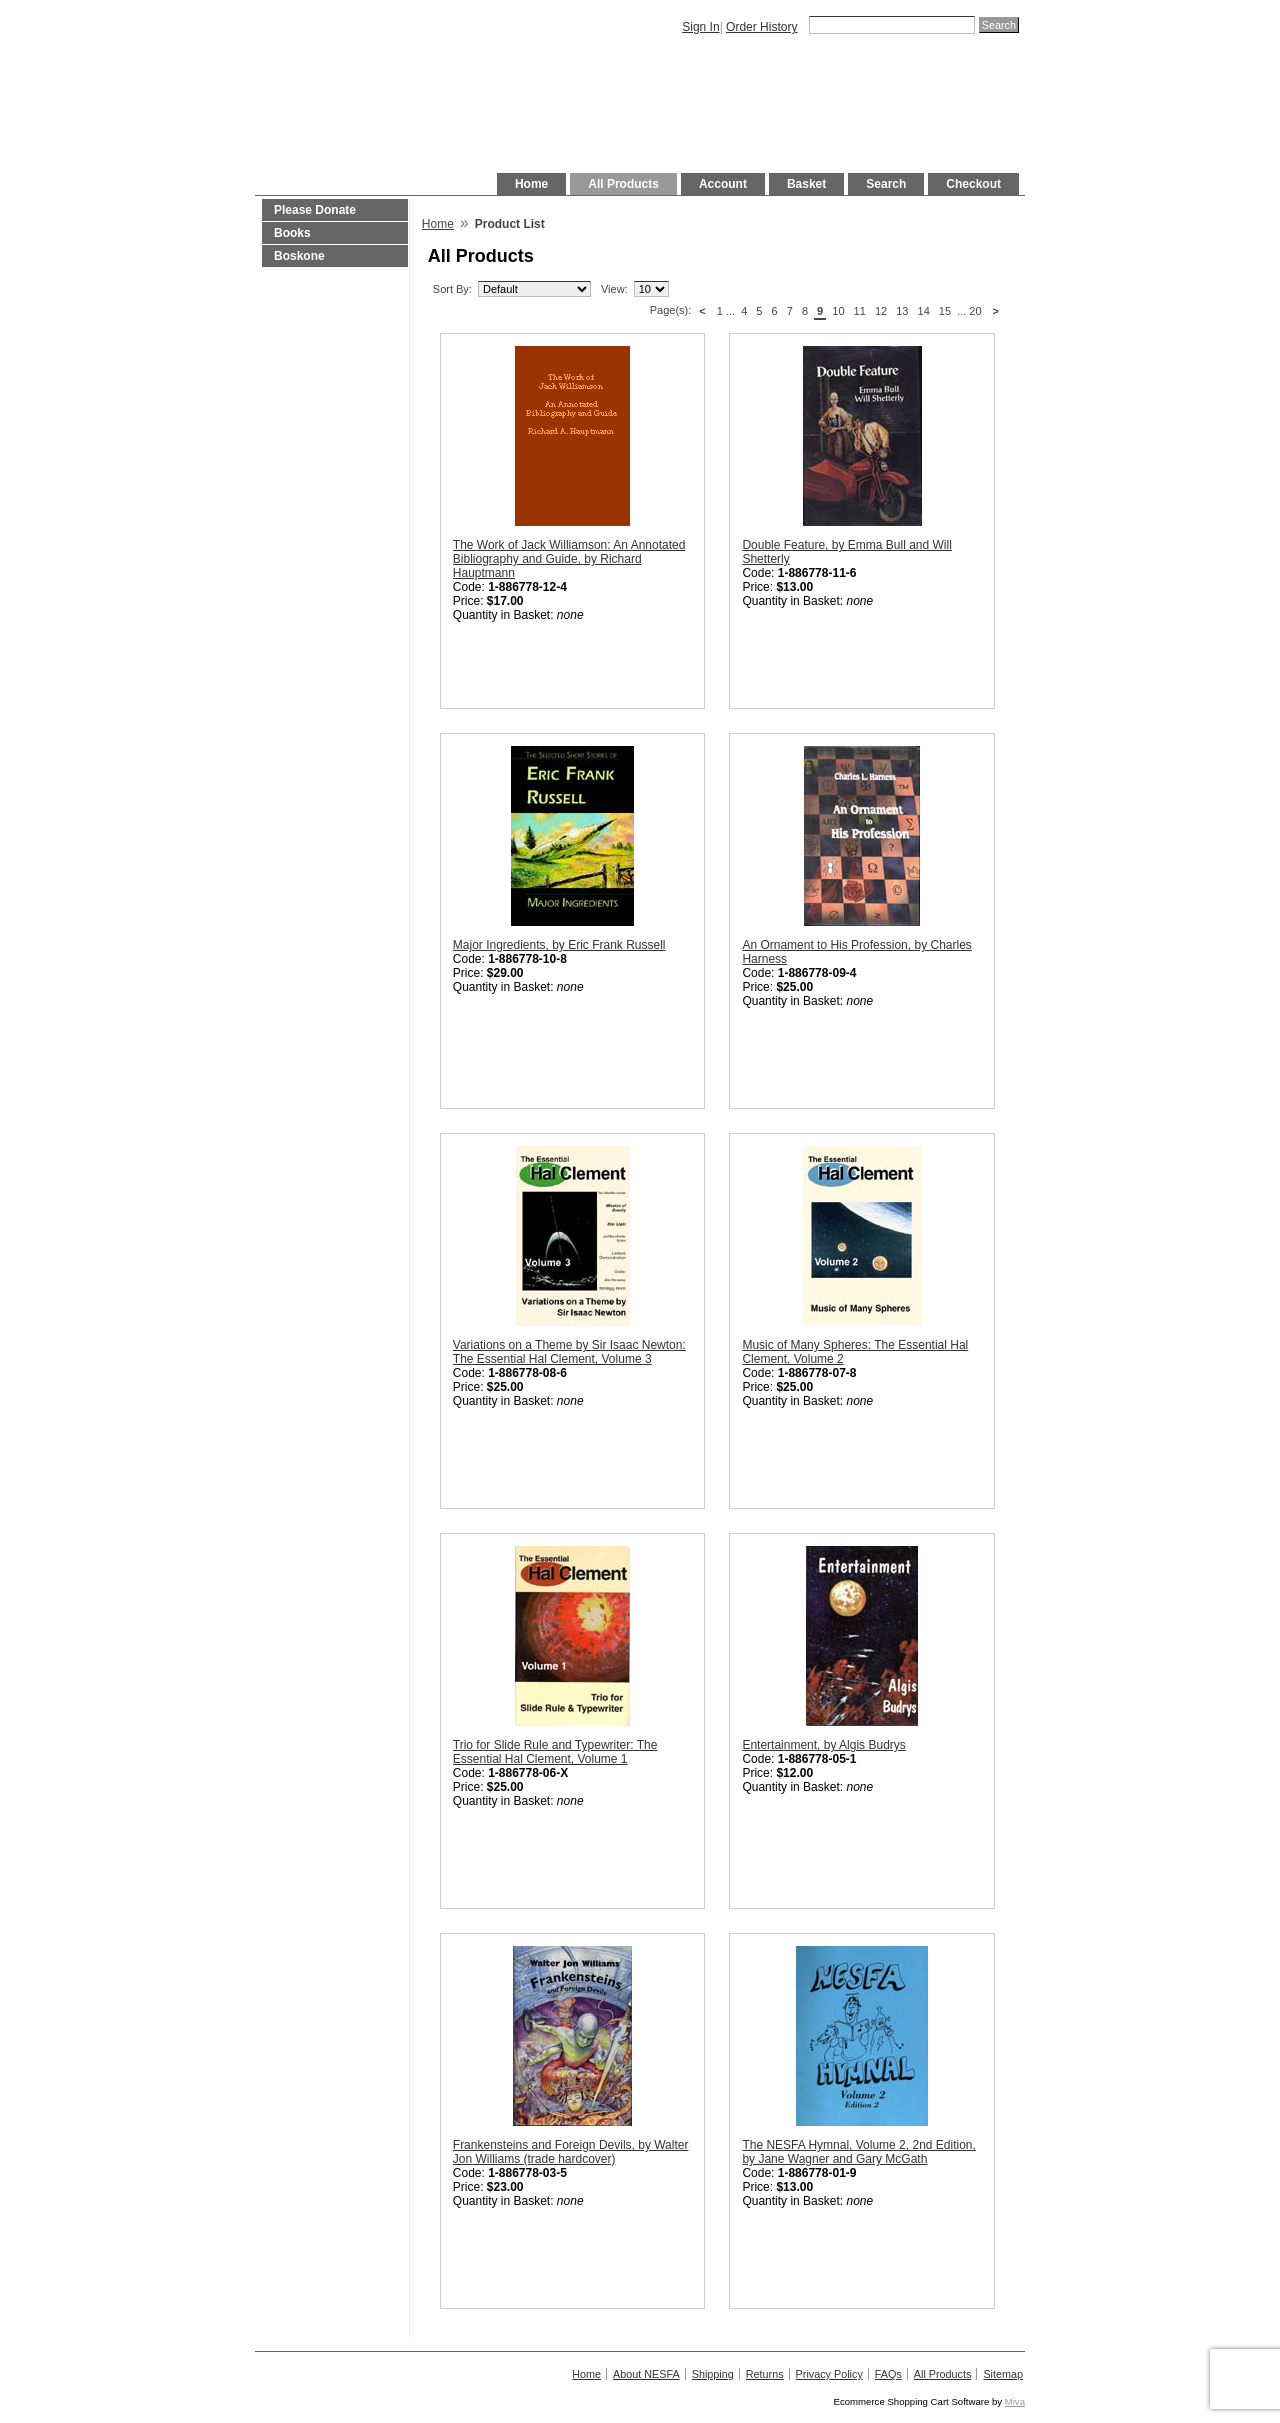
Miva (1015, 2401)
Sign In (700, 27)
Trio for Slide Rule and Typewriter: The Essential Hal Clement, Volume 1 (555, 1752)
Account (723, 184)
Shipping (713, 2374)
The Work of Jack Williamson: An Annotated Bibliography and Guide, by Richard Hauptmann (569, 559)
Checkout (973, 184)
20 (975, 311)
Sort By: (452, 289)
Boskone (299, 256)
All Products (623, 184)
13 (902, 311)
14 (924, 311)
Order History (761, 27)
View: (614, 289)
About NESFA (646, 2374)
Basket (806, 184)
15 (945, 311)
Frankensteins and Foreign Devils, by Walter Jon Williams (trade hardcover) (571, 2152)
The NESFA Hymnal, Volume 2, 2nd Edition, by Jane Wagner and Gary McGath (858, 2152)
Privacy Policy (829, 2374)
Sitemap (1003, 2374)
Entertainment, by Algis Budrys (823, 1745)
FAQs (888, 2374)
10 (838, 311)
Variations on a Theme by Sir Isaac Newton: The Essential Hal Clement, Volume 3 (569, 1352)
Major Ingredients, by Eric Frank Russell (559, 945)
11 (860, 311)
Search (886, 184)
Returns (765, 2374)
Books (292, 233)
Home (531, 184)
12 (881, 311)
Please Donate (315, 210)
